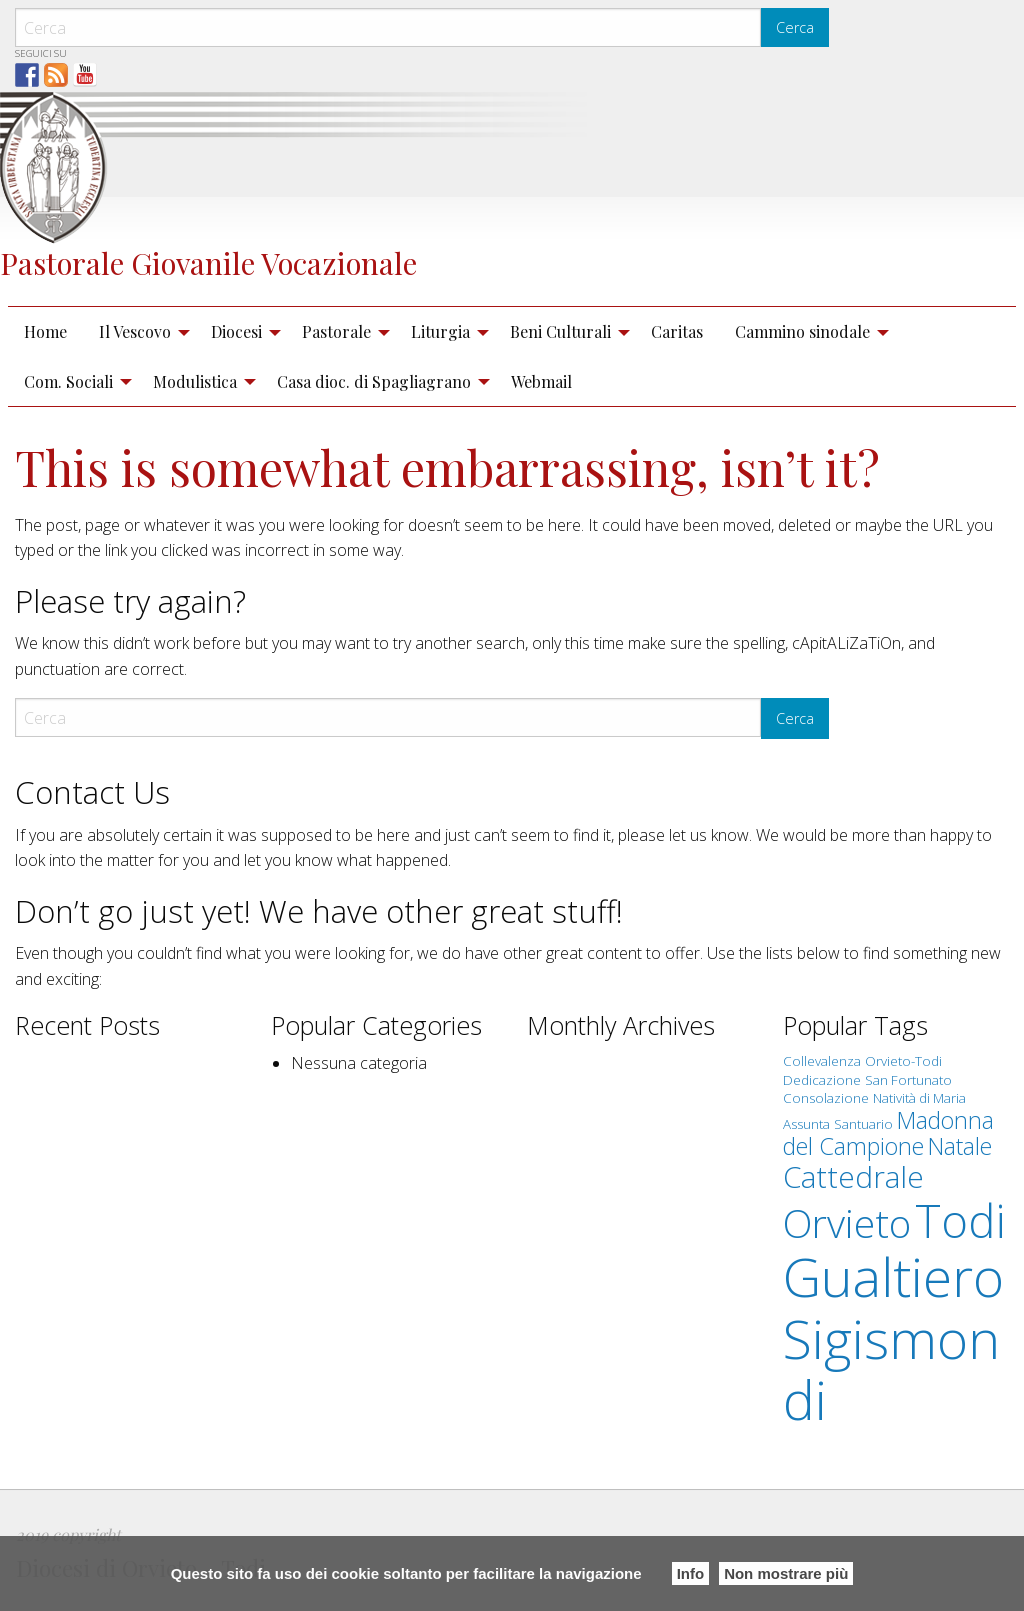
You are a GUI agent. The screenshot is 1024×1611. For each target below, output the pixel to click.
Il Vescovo (135, 331)
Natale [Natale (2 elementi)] (960, 1146)
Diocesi (236, 331)
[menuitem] (45, 332)
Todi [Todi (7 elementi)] (960, 1220)
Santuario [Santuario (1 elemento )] (863, 1124)
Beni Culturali (560, 331)
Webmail (541, 381)
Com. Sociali (68, 381)
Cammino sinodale (802, 331)
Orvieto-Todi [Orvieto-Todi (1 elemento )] (903, 1061)
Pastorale (336, 331)
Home (45, 331)
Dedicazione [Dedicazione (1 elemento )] (822, 1080)
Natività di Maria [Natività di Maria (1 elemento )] (919, 1098)
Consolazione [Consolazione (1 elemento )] (826, 1098)
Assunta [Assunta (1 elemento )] (806, 1124)
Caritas (677, 331)
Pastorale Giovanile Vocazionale (208, 262)
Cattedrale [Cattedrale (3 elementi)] (853, 1176)
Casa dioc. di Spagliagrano (374, 381)
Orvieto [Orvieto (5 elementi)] (847, 1223)
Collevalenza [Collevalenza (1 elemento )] (822, 1061)
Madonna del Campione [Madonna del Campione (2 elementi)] (888, 1133)
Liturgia (440, 331)
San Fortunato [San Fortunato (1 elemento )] (908, 1080)
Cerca (795, 27)
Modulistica (195, 381)
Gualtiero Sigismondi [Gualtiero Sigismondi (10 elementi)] (893, 1338)
